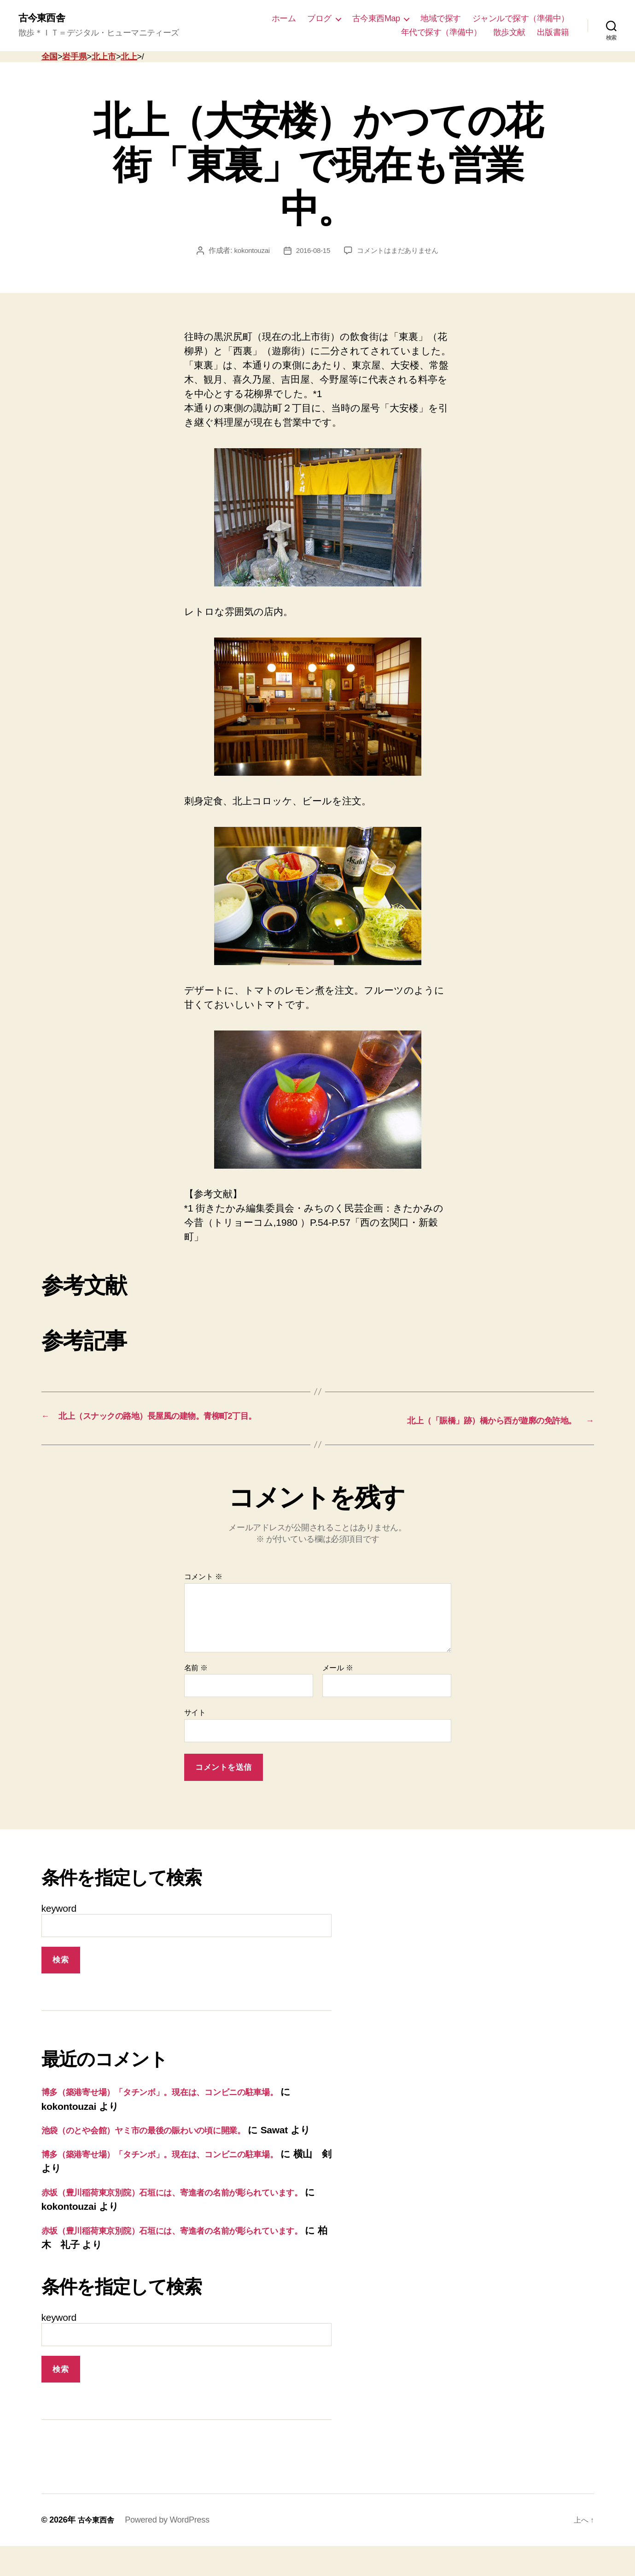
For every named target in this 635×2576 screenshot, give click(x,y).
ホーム (284, 18)
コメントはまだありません (399, 252)
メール (337, 1683)
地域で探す (440, 18)
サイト (195, 1728)
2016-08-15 (311, 252)
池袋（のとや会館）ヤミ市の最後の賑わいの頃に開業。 (163, 2145)
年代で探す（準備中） (441, 32)
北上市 (104, 58)
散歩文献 (509, 32)
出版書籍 (553, 32)
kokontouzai (248, 252)
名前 (196, 1683)
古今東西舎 (44, 18)
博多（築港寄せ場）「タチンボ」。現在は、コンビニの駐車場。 (182, 2107)
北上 (129, 58)
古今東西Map (376, 18)
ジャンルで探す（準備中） (520, 18)
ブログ (319, 18)
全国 (49, 58)
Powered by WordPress (171, 2549)
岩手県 (74, 58)
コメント (203, 1592)
